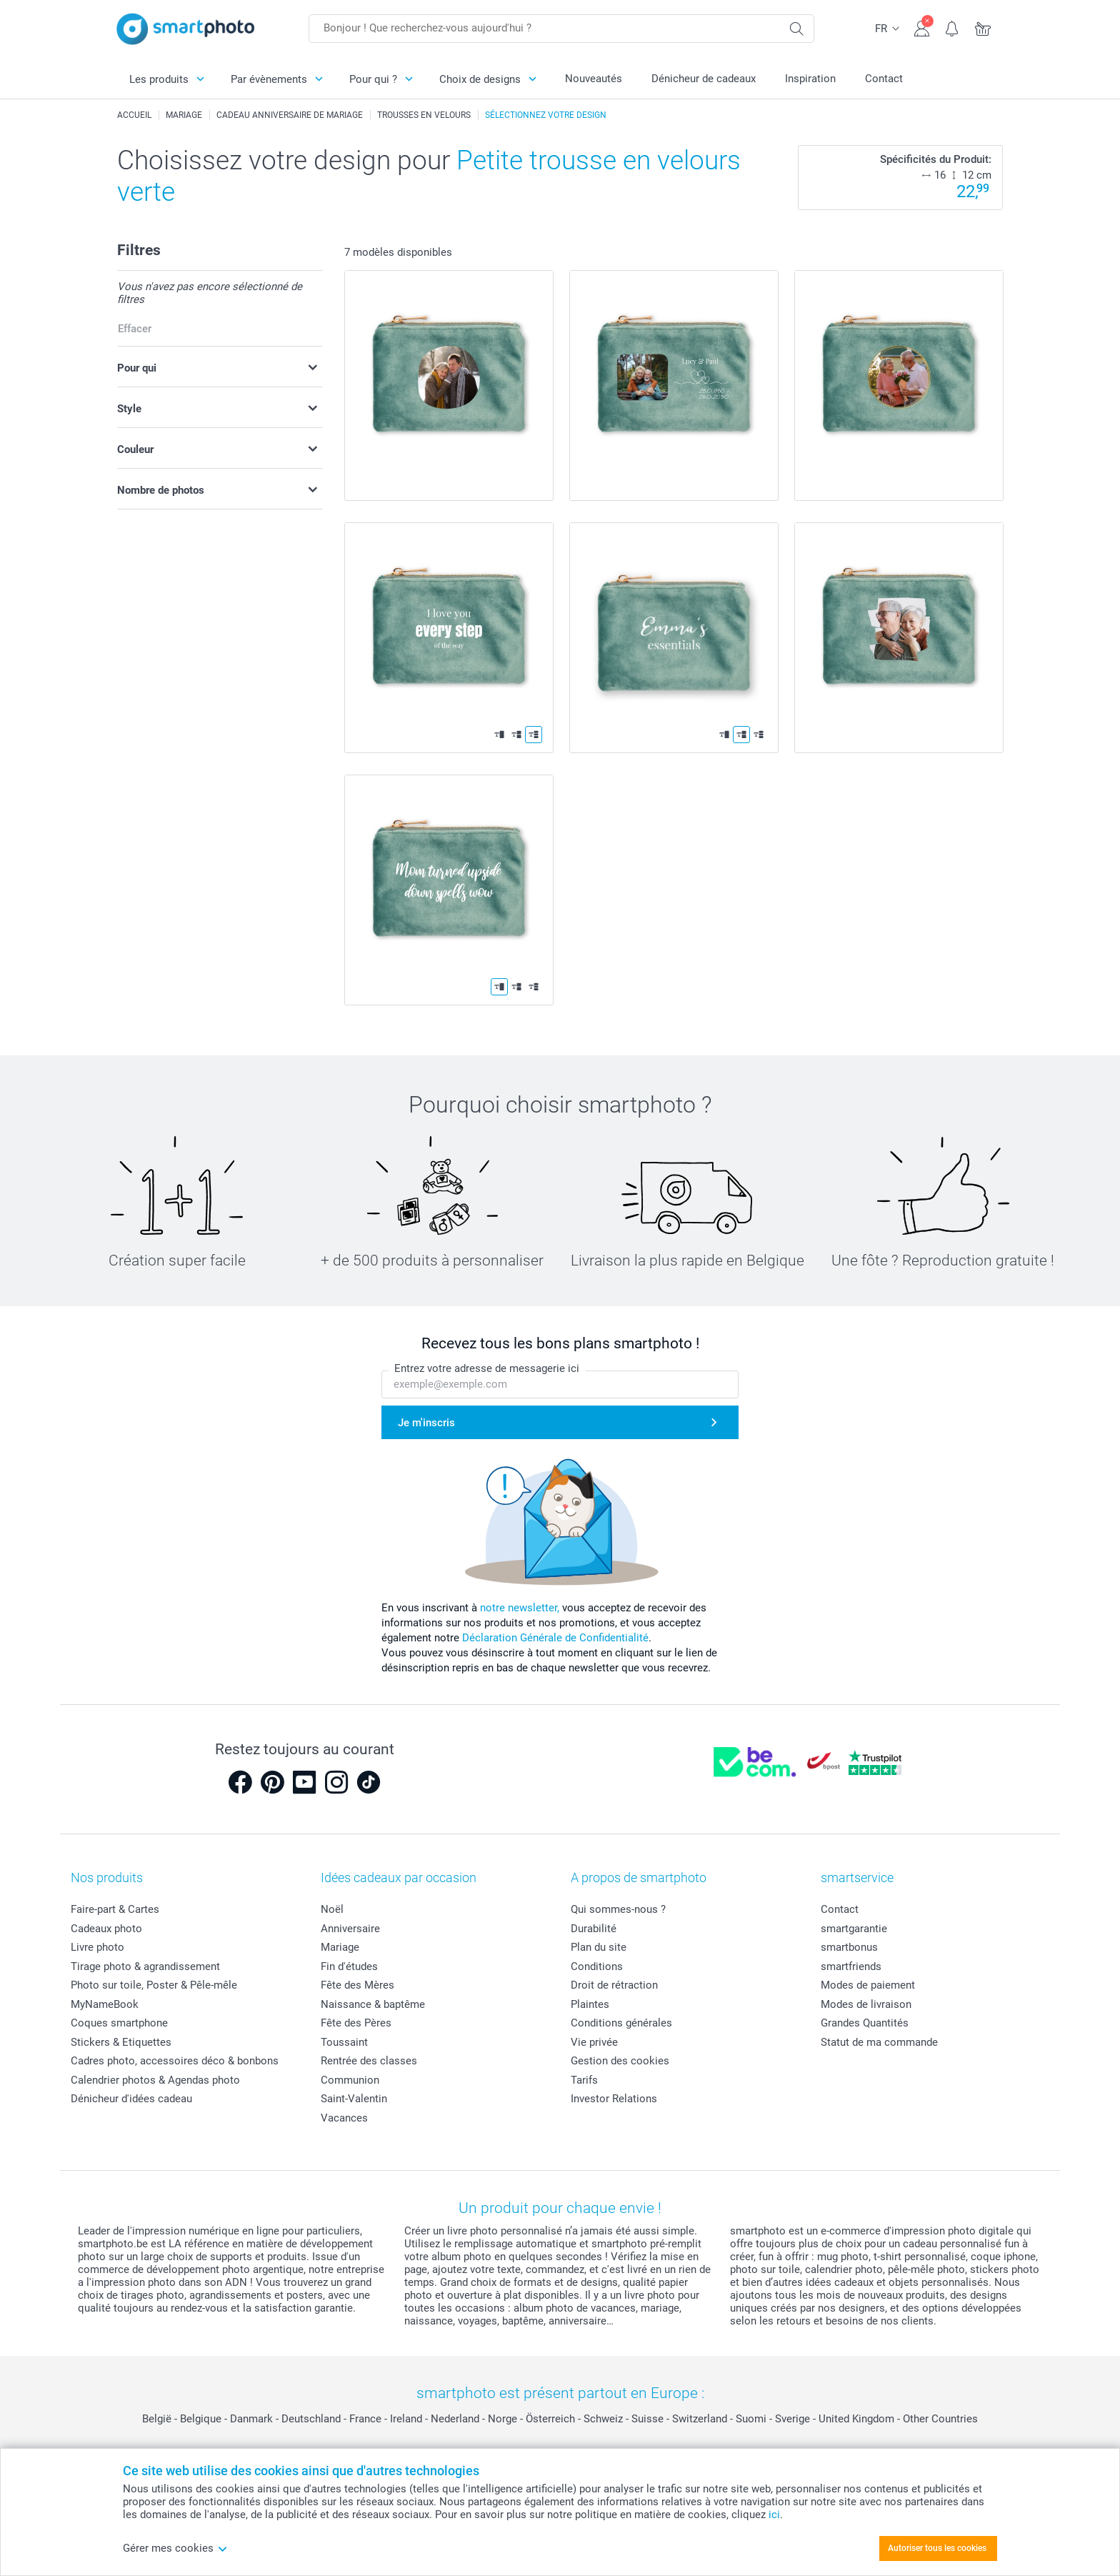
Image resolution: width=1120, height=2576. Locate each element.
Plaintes (590, 2004)
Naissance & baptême (373, 2004)
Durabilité (593, 1928)
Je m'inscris (426, 1422)
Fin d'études (349, 1966)
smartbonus (849, 1947)
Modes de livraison (866, 2004)
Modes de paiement (868, 1985)
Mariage (340, 1947)
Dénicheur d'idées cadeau (131, 2098)
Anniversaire (350, 1928)
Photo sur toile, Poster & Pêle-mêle (154, 1985)
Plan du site (598, 1947)
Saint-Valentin (354, 2098)
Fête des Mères (357, 1985)
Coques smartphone (119, 2022)
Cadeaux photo (106, 1928)
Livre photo (97, 1947)
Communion (350, 2080)
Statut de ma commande (879, 2042)
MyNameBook (105, 2004)
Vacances (344, 2118)
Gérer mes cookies (175, 2548)
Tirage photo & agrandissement (145, 1966)
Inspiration (810, 78)
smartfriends (851, 1966)
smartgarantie (854, 1928)
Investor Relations (614, 2098)
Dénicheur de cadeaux (703, 78)
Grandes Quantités (865, 2022)
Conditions (597, 1966)
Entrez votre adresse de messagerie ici (486, 1368)
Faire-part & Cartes (115, 1909)
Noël (332, 1909)
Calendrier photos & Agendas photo (155, 2080)
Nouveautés (593, 78)
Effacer (134, 328)
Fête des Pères (356, 2022)
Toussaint (344, 2042)
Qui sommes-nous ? (618, 1909)
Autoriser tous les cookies (937, 2548)
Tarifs (584, 2080)
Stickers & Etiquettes (121, 2042)
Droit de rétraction (614, 1985)
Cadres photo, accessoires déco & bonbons (175, 2060)
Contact (884, 78)
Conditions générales (621, 2022)
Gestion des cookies (620, 2060)
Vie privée (594, 2042)
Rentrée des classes (369, 2060)
